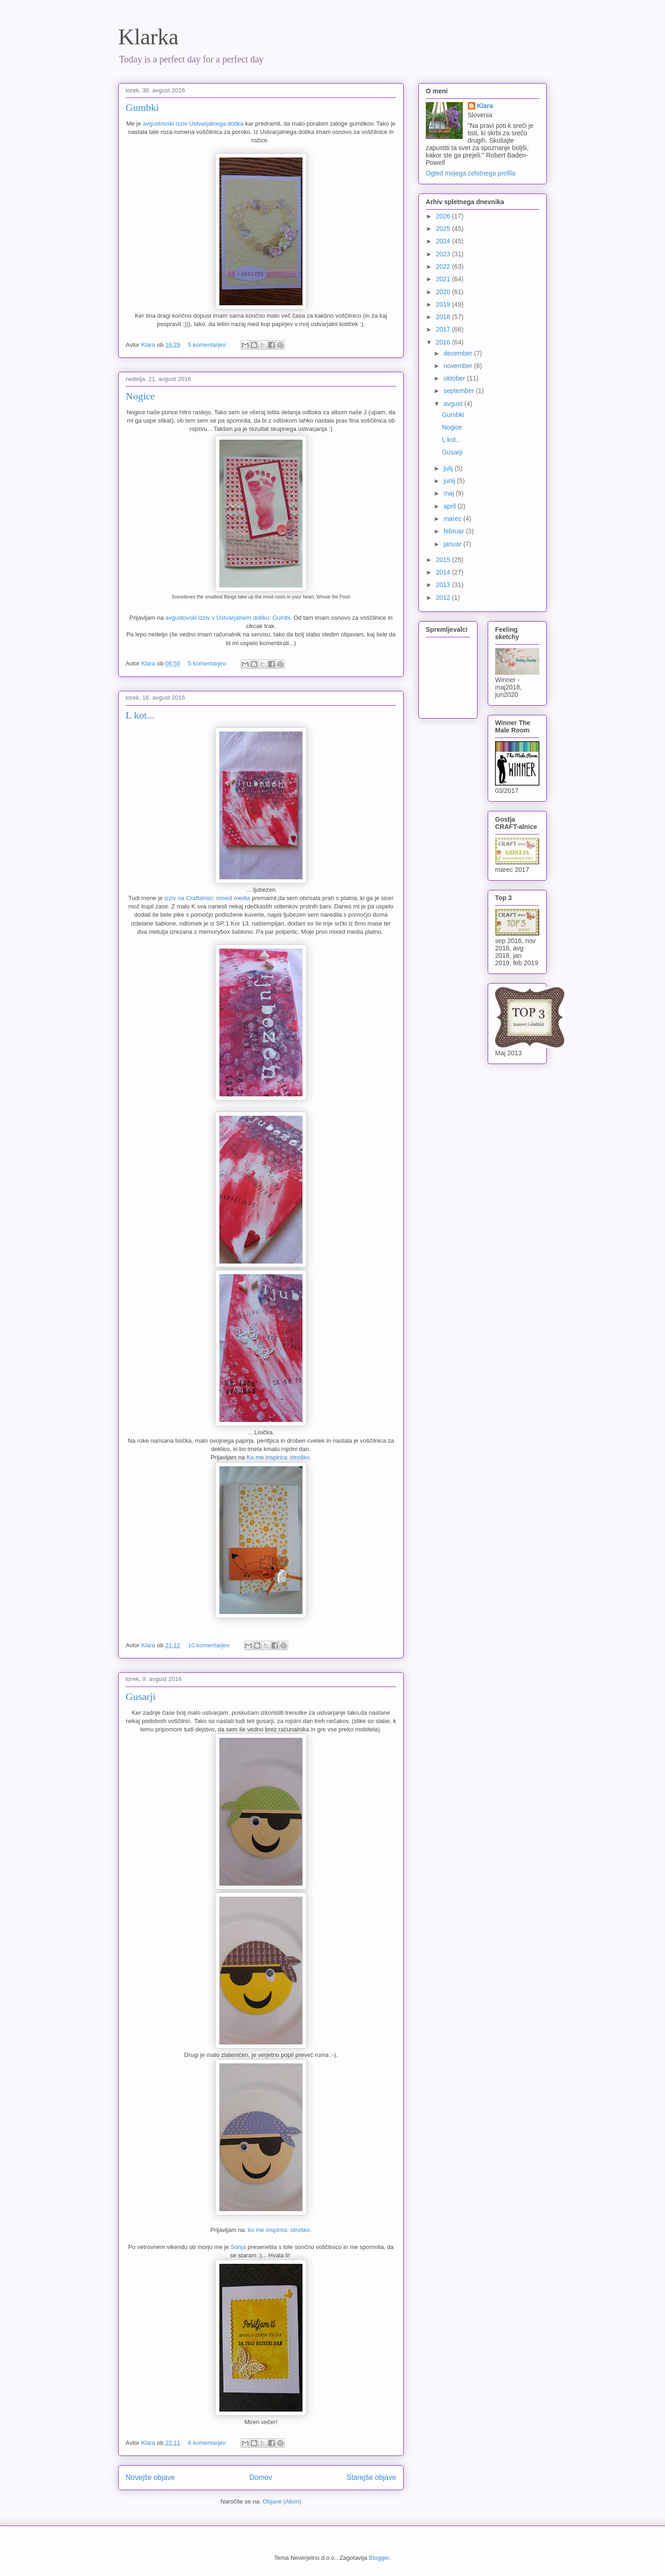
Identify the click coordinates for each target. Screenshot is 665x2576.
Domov (260, 2477)
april (450, 506)
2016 (444, 342)
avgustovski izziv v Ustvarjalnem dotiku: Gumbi (227, 617)
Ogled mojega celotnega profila (470, 173)
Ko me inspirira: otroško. (279, 1457)
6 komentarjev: (208, 2442)
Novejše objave (150, 2477)
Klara (485, 105)
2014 (444, 572)
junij (450, 480)
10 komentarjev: (210, 1645)
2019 (444, 304)
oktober (455, 378)
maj (449, 493)
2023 (444, 254)
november (458, 365)
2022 (444, 266)
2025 (444, 228)
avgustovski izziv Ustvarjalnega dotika (193, 123)
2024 (444, 241)
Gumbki (142, 107)
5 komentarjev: (208, 344)
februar (454, 531)
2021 (444, 279)
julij (448, 468)
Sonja (238, 2246)
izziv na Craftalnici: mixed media (207, 898)
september (459, 390)
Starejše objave (372, 2477)
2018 (444, 316)
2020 (444, 292)
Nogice (140, 396)
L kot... (140, 715)
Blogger (379, 2557)
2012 (444, 597)
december (458, 353)
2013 (444, 584)
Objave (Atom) (282, 2501)
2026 (444, 216)
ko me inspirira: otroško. (280, 2229)
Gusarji (141, 1696)
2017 (444, 329)
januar (453, 544)
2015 (444, 559)
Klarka (148, 36)
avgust (453, 403)
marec (453, 518)
